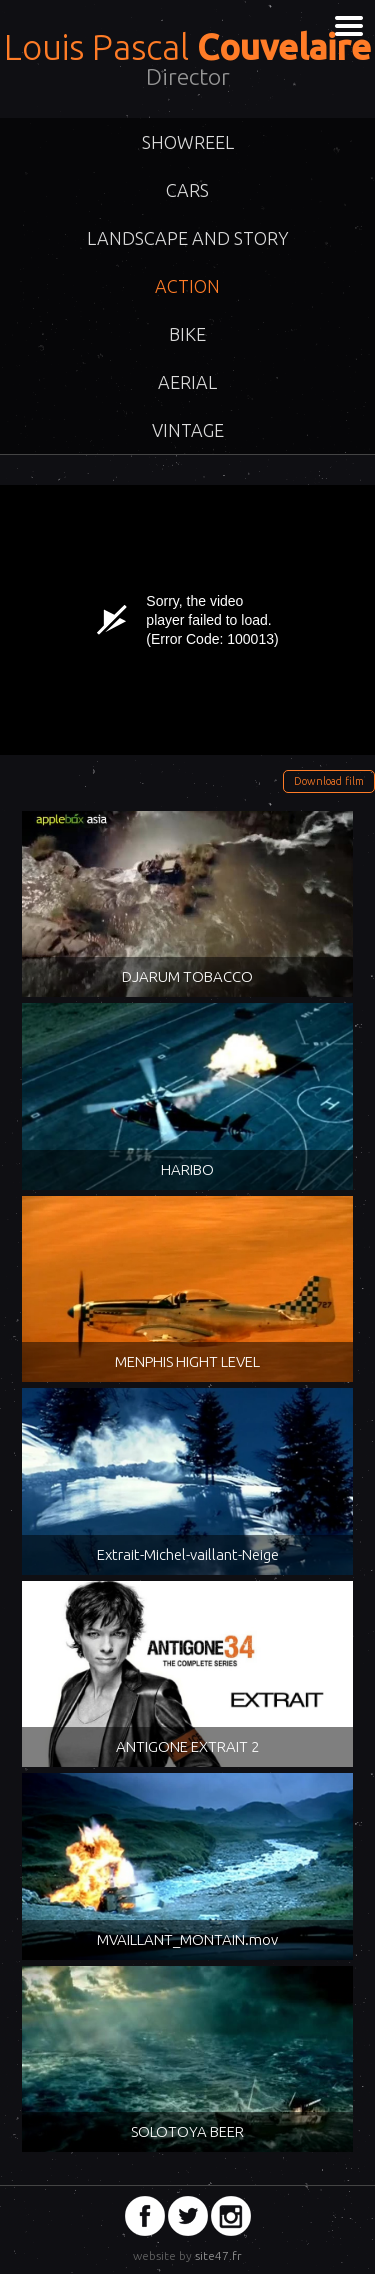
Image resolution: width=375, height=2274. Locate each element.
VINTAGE (188, 430)
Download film (329, 781)
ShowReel (188, 142)
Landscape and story (188, 238)
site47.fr (218, 2255)
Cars (187, 190)
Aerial (187, 382)
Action (187, 286)
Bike (187, 334)
